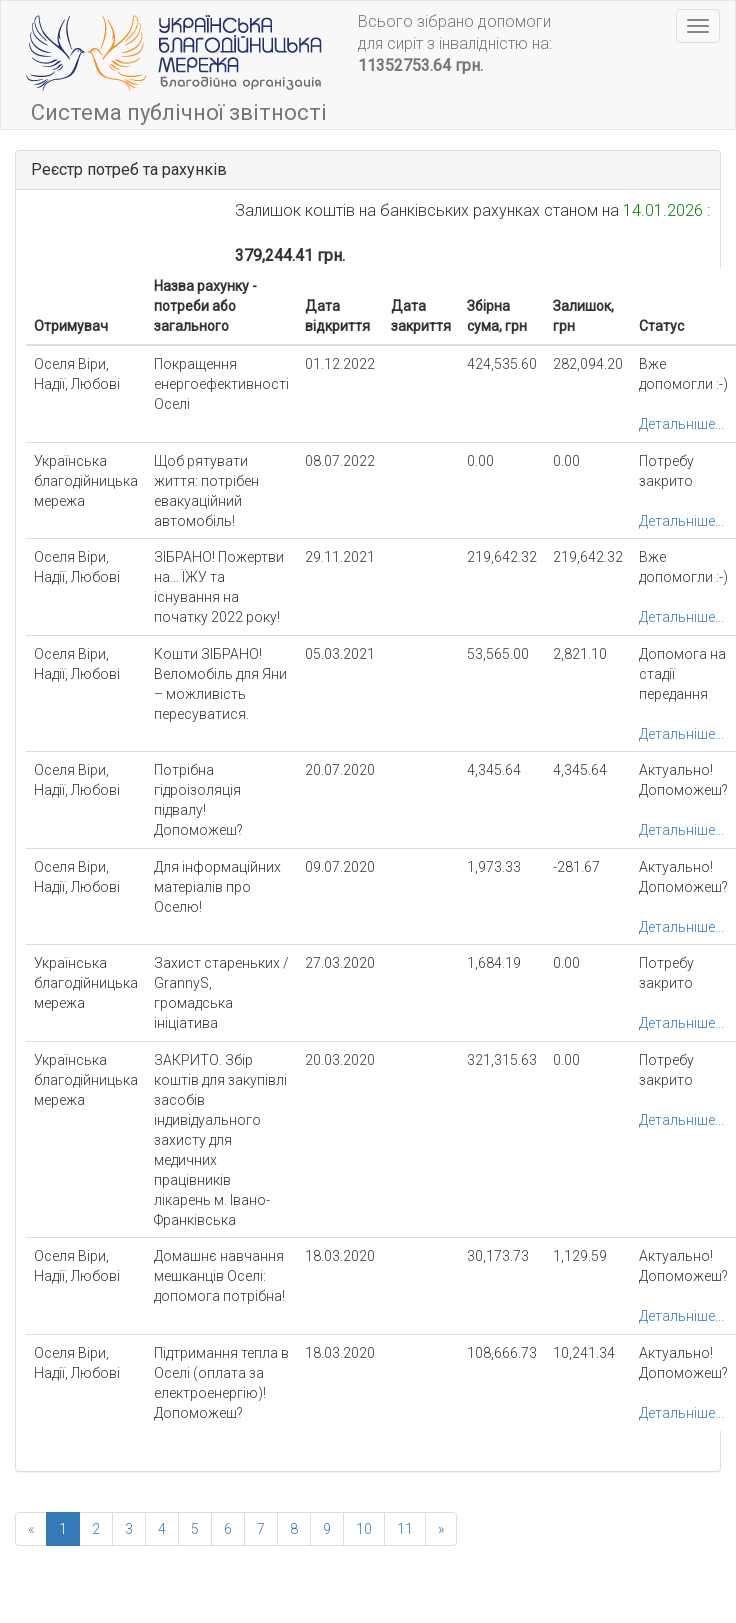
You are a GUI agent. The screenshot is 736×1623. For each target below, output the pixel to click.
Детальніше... (681, 424)
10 (364, 1529)
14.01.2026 (663, 210)
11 (405, 1529)
